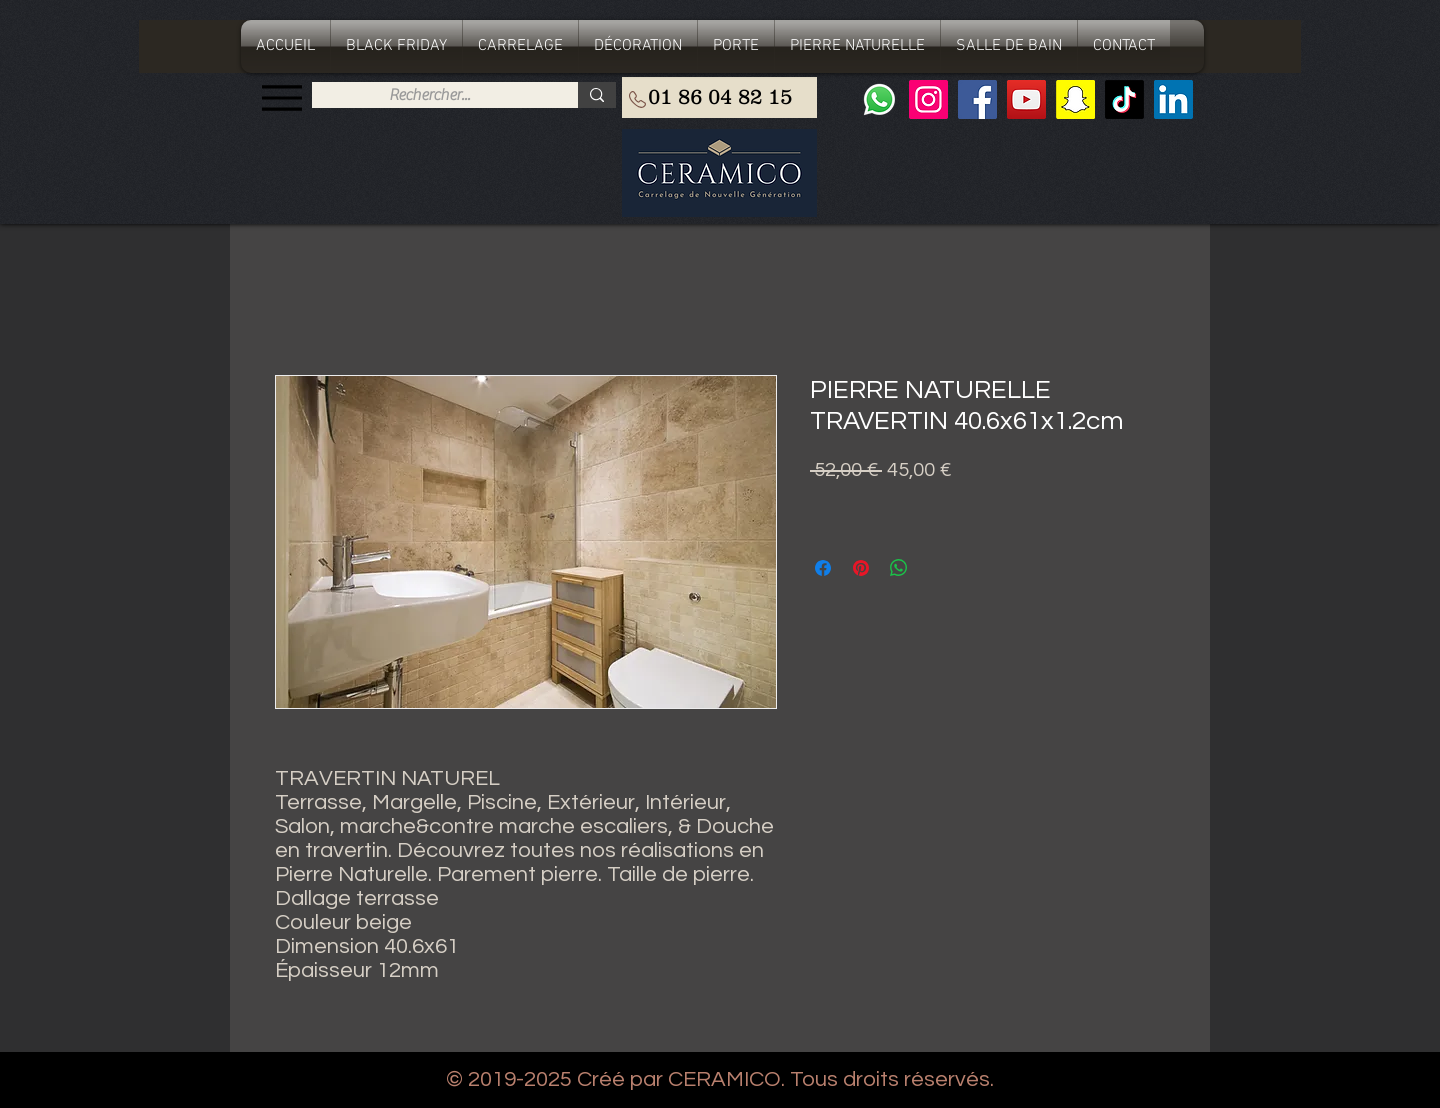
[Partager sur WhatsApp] (899, 568)
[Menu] (281, 97)
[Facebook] (977, 99)
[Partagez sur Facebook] (823, 568)
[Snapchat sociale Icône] (1075, 99)
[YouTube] (1026, 99)
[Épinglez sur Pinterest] (861, 568)
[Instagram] (928, 99)
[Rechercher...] (429, 95)
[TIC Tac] (1124, 99)
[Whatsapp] (879, 99)
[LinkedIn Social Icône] (1173, 99)
